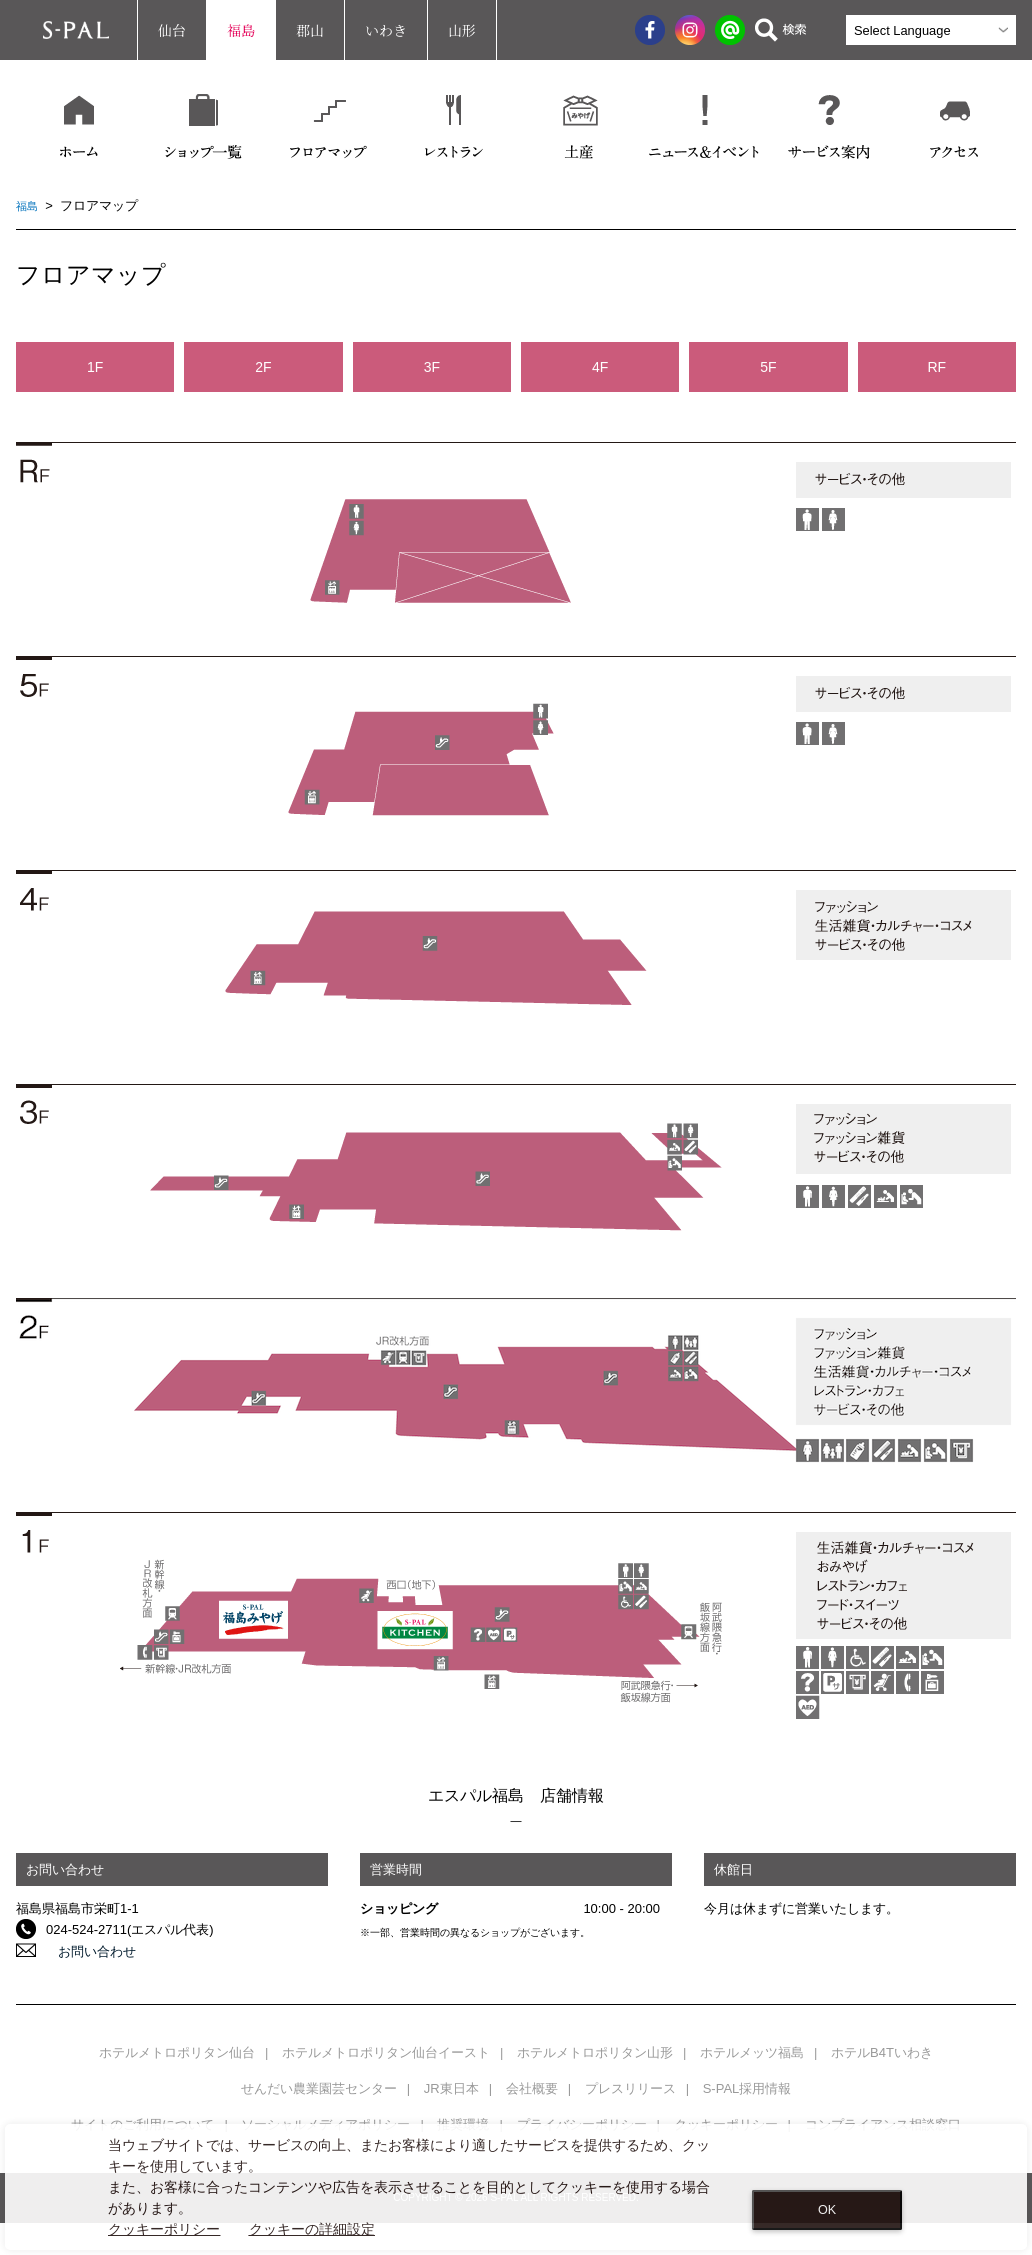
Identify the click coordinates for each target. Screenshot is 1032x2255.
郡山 (310, 30)
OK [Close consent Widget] (827, 2210)
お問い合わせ (85, 1950)
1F (95, 367)
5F (768, 367)
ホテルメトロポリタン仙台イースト (386, 2052)
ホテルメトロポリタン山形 (595, 2052)
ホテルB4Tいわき (882, 2052)
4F (600, 367)
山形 (462, 30)
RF (936, 367)
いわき (386, 30)
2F (263, 367)
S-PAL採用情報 (747, 2088)
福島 (241, 30)
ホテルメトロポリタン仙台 (177, 2052)
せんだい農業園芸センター (319, 2088)
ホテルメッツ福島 (752, 2052)
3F (432, 367)
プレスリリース (630, 2088)
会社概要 (532, 2088)
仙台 (172, 30)
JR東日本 (451, 2088)
